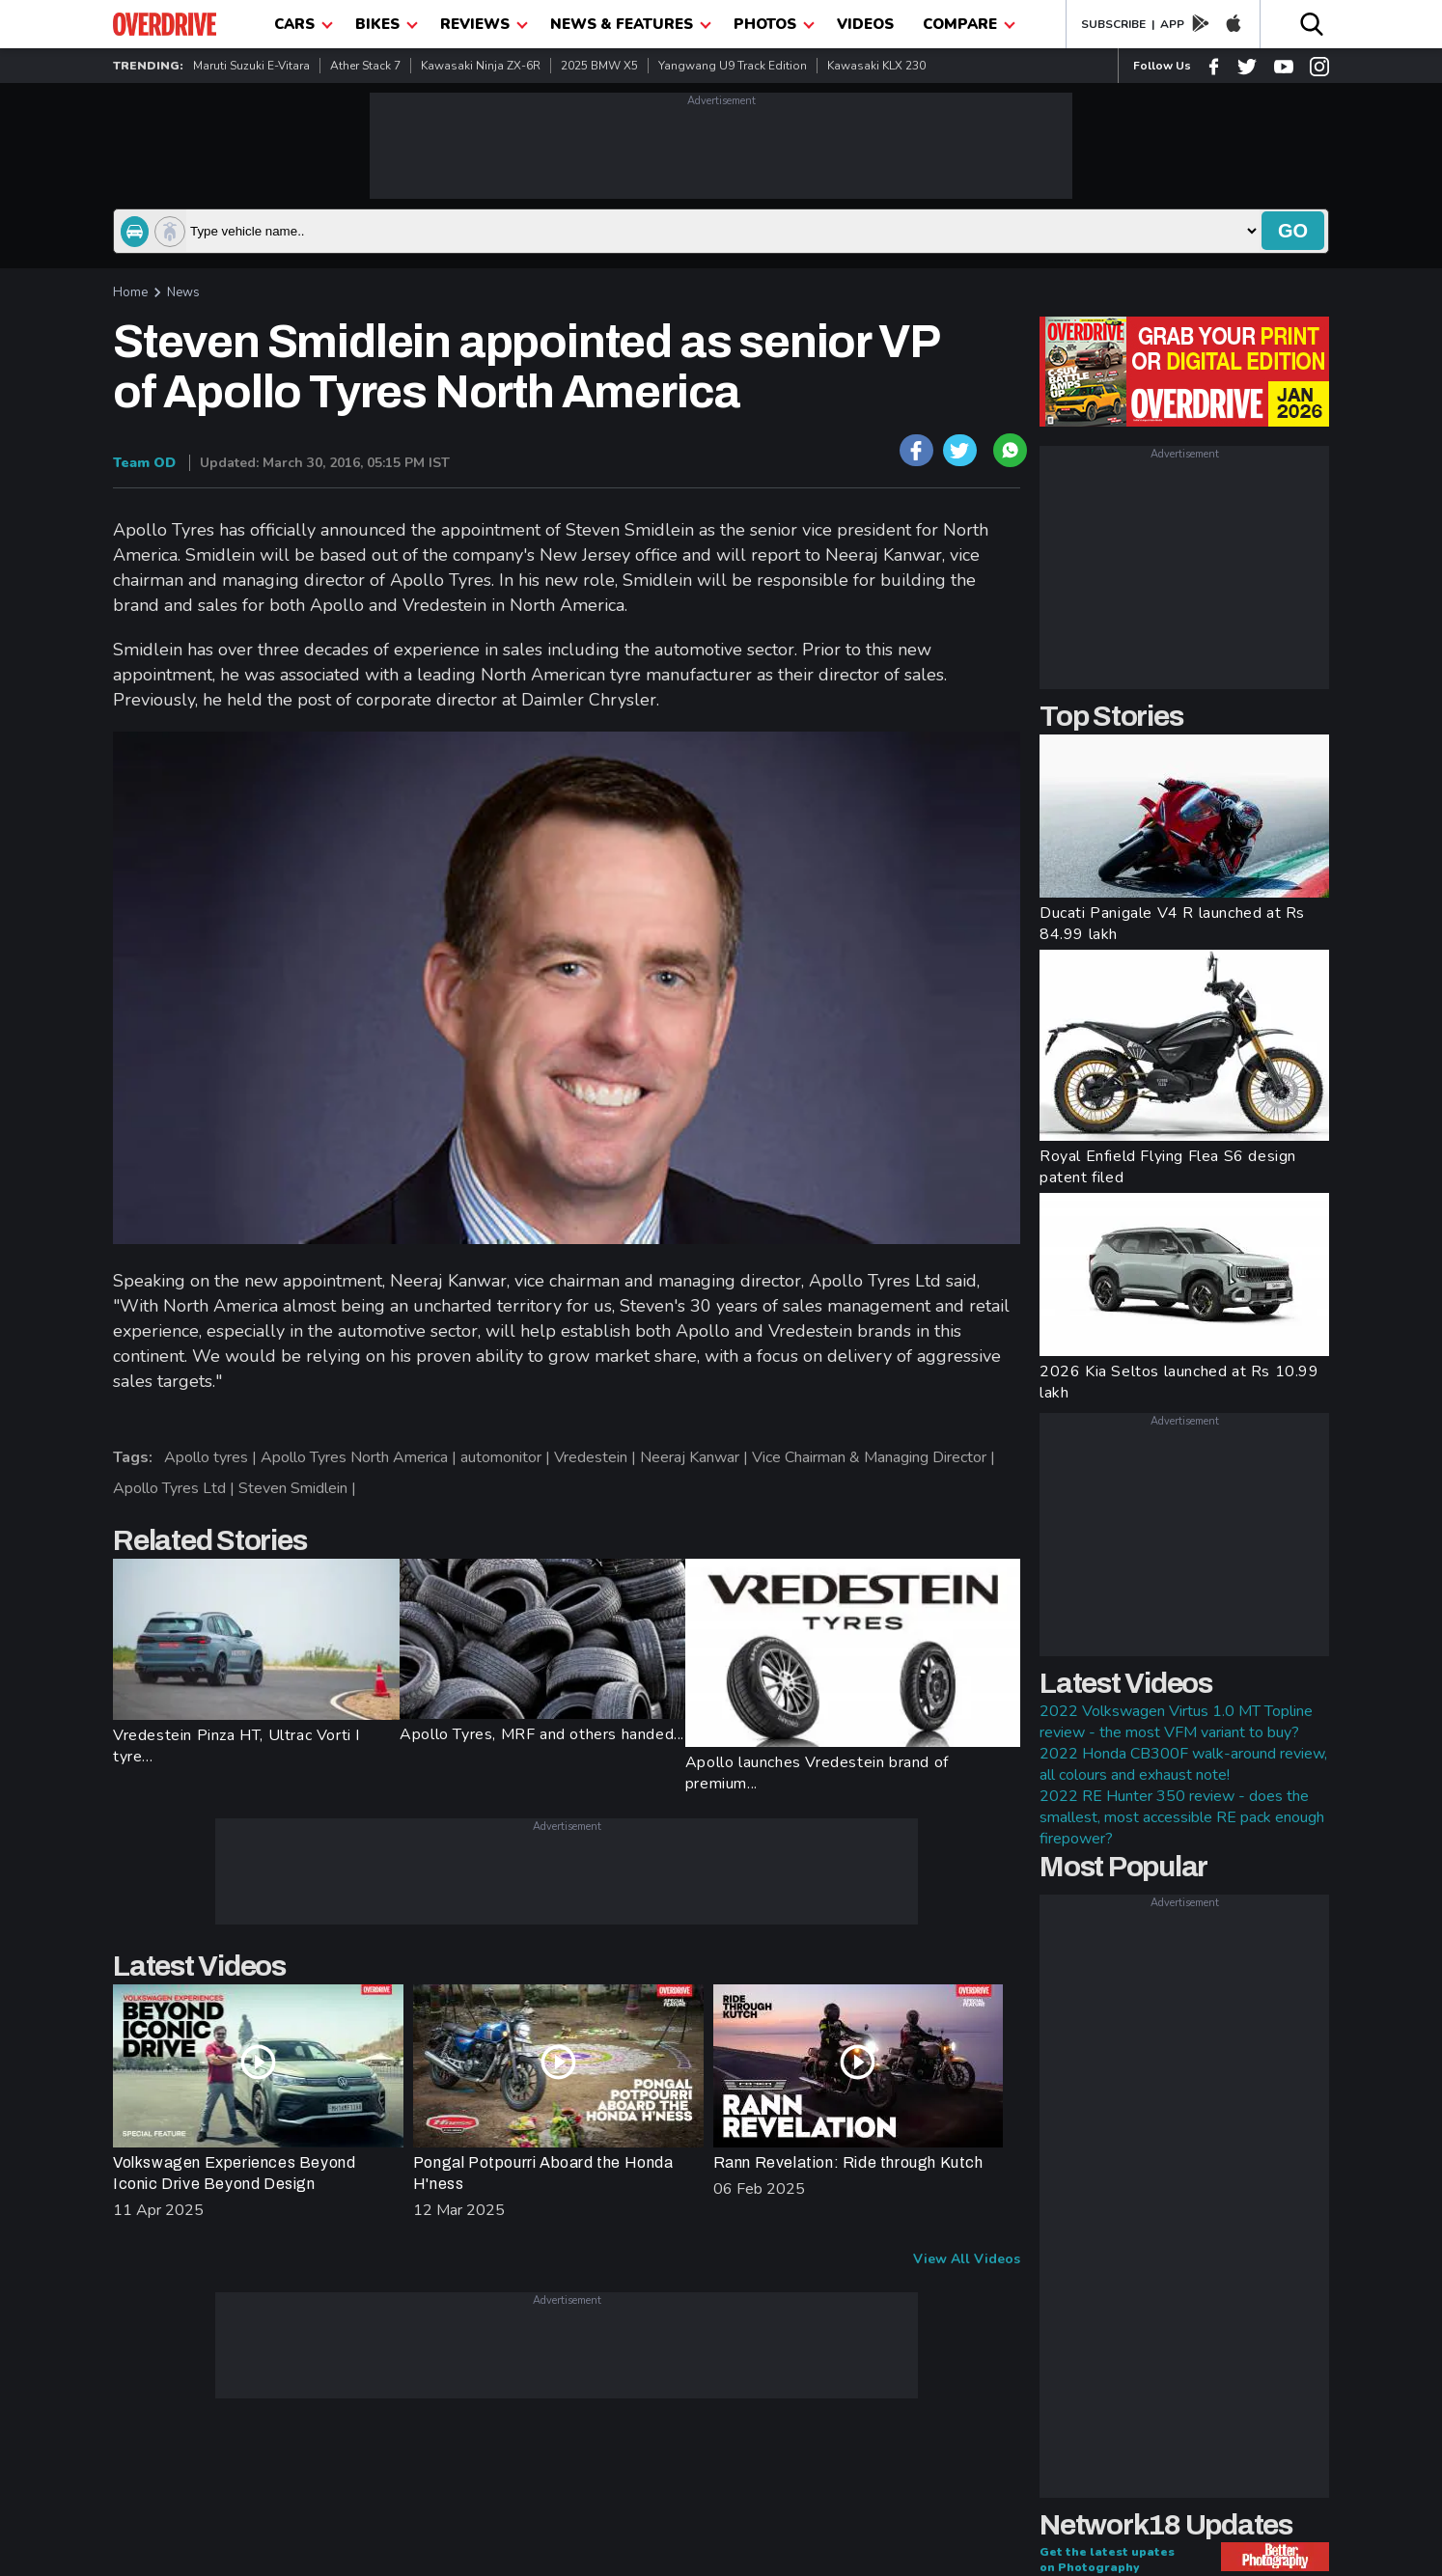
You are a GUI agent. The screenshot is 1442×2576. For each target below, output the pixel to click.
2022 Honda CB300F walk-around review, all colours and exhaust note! (1183, 1764)
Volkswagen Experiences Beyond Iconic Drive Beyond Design (234, 2173)
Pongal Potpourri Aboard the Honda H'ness (543, 2173)
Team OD (144, 463)
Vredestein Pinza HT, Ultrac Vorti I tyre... (236, 1746)
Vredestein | (597, 1457)
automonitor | (507, 1457)
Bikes (386, 24)
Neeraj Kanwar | (696, 1457)
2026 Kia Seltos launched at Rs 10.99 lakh (1179, 1382)
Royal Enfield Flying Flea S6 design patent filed (1168, 1167)
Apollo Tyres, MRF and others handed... (542, 1734)
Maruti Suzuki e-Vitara (251, 65)
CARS (303, 24)
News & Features (630, 24)
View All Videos (966, 2259)
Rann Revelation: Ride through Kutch (848, 2162)
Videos (865, 24)
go (1293, 230)
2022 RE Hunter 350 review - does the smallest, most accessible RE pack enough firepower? (1182, 1817)
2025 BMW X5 (599, 65)
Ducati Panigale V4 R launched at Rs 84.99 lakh (1172, 923)
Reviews (484, 24)
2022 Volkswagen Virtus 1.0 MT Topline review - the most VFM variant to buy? (1176, 1722)
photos (774, 24)
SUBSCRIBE (1113, 24)
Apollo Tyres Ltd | (175, 1488)
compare (969, 24)
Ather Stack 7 (365, 65)
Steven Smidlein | (299, 1488)
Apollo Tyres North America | (360, 1457)
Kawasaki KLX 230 (876, 65)
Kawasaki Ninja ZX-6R (481, 65)
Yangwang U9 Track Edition (732, 65)
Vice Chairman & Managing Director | (875, 1457)
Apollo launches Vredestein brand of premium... (817, 1773)
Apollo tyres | (212, 1457)
